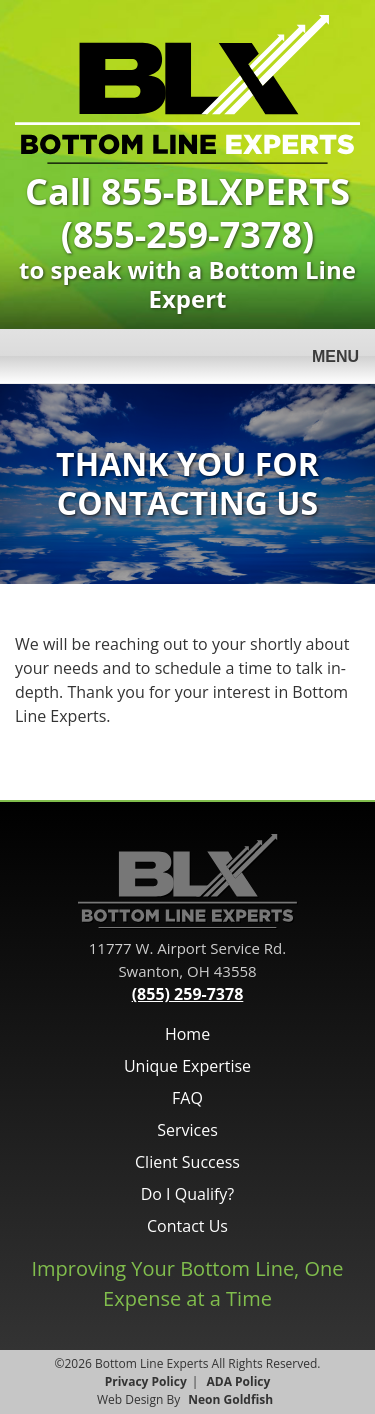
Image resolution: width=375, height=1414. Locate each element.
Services (187, 1130)
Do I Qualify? (188, 1194)
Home (187, 1034)
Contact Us (187, 1226)
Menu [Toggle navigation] (323, 358)
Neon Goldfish (230, 1399)
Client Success (187, 1162)
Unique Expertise (187, 1066)
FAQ (187, 1098)
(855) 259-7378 (188, 994)
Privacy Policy (146, 1381)
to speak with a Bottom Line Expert (187, 247)
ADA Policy (239, 1381)
